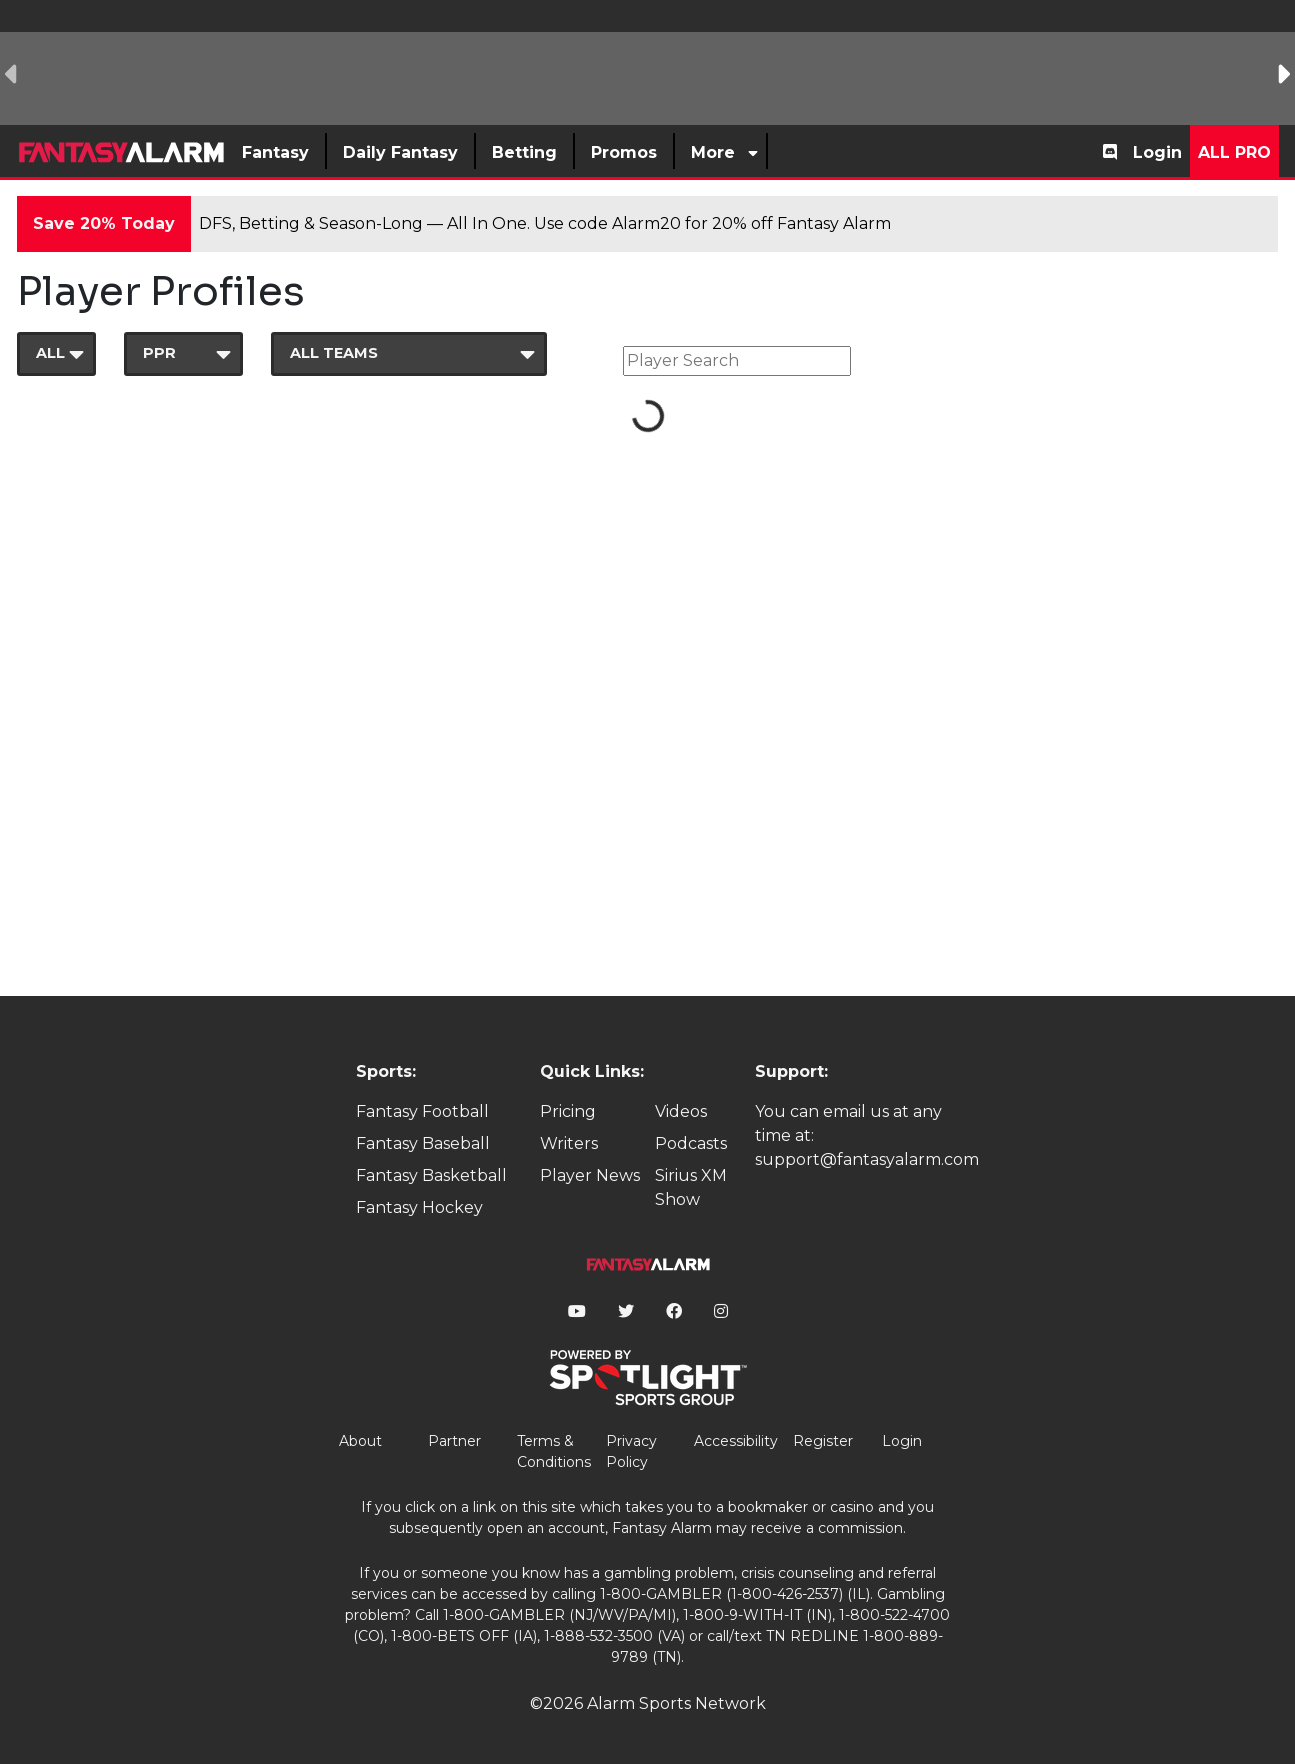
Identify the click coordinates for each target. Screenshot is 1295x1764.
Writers (569, 1143)
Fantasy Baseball (423, 1143)
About (360, 1441)
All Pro (1234, 152)
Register (823, 1441)
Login (1157, 152)
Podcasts (691, 1143)
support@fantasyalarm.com (867, 1159)
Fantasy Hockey (419, 1207)
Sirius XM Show (691, 1187)
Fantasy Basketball (431, 1175)
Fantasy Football (422, 1111)
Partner (454, 1441)
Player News (590, 1175)
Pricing (568, 1111)
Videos (681, 1111)
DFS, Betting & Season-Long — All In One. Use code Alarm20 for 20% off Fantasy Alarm (545, 223)
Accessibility (736, 1441)
